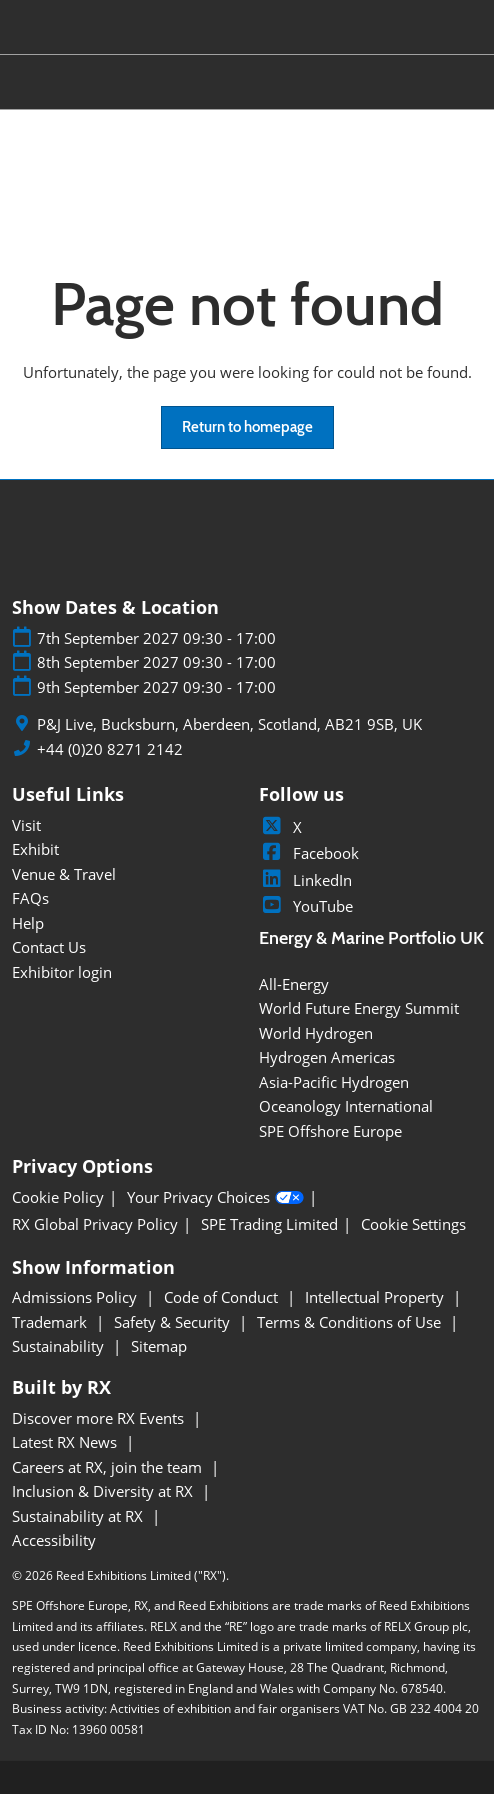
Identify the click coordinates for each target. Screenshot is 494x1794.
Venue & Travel (64, 874)
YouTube (306, 906)
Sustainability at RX (79, 1516)
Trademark (51, 1322)
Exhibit (35, 849)
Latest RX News (66, 1442)
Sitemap (159, 1346)
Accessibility (54, 1540)
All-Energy (294, 984)
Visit (26, 825)
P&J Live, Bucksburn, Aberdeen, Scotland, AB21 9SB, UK (229, 724)
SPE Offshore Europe (330, 1131)
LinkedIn (305, 880)
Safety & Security (174, 1322)
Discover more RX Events (100, 1418)
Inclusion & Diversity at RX (104, 1491)
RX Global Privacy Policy (95, 1224)
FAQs (30, 898)
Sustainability (60, 1346)
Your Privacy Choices (215, 1198)
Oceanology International (346, 1106)
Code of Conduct (223, 1297)
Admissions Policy (76, 1297)
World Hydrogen (316, 1033)
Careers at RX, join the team (109, 1467)
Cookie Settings (413, 1224)
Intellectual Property (376, 1297)
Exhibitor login (62, 972)
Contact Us (49, 947)
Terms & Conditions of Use (351, 1322)
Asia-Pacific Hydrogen (334, 1082)
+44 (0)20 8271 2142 (110, 749)
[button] (247, 428)
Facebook (309, 853)
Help (28, 923)
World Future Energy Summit (359, 1008)
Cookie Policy (58, 1197)
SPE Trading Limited (269, 1224)
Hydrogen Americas (327, 1057)
